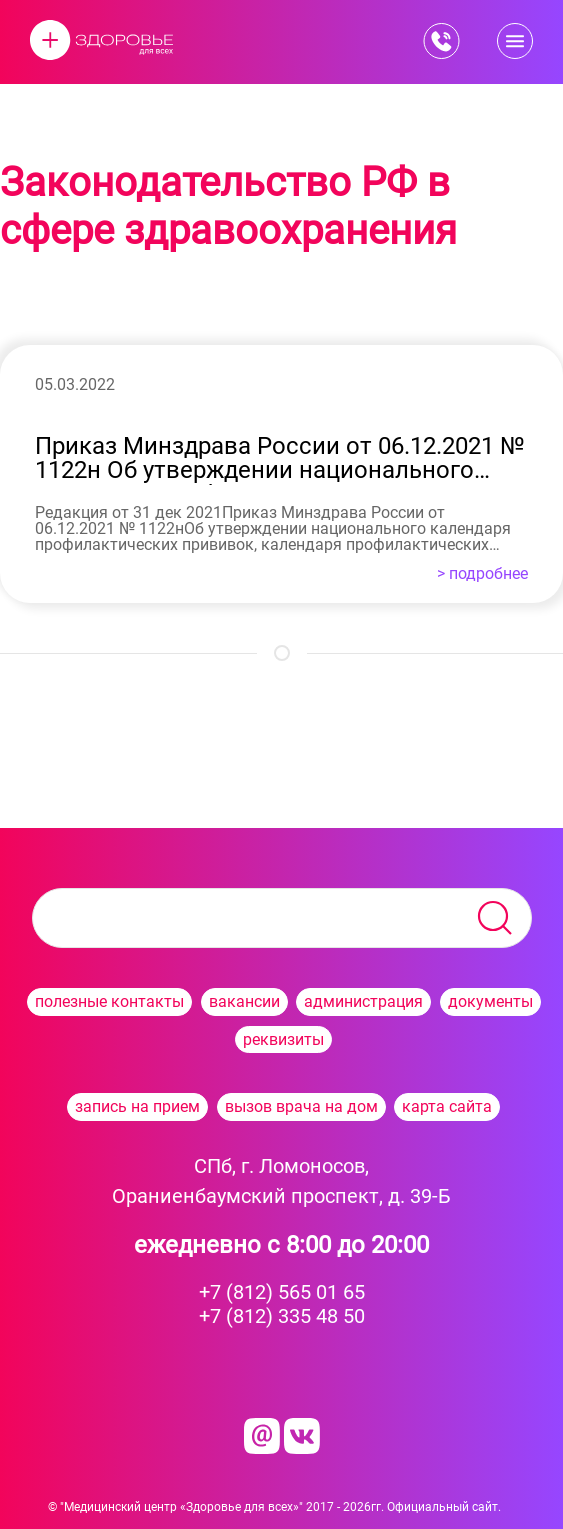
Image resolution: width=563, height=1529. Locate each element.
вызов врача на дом (301, 1106)
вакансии (244, 1001)
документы (490, 1001)
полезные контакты (109, 1001)
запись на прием (137, 1106)
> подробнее (482, 573)
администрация (363, 1001)
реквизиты (283, 1039)
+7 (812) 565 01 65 (282, 1292)
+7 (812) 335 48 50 (282, 1316)
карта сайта (447, 1106)
